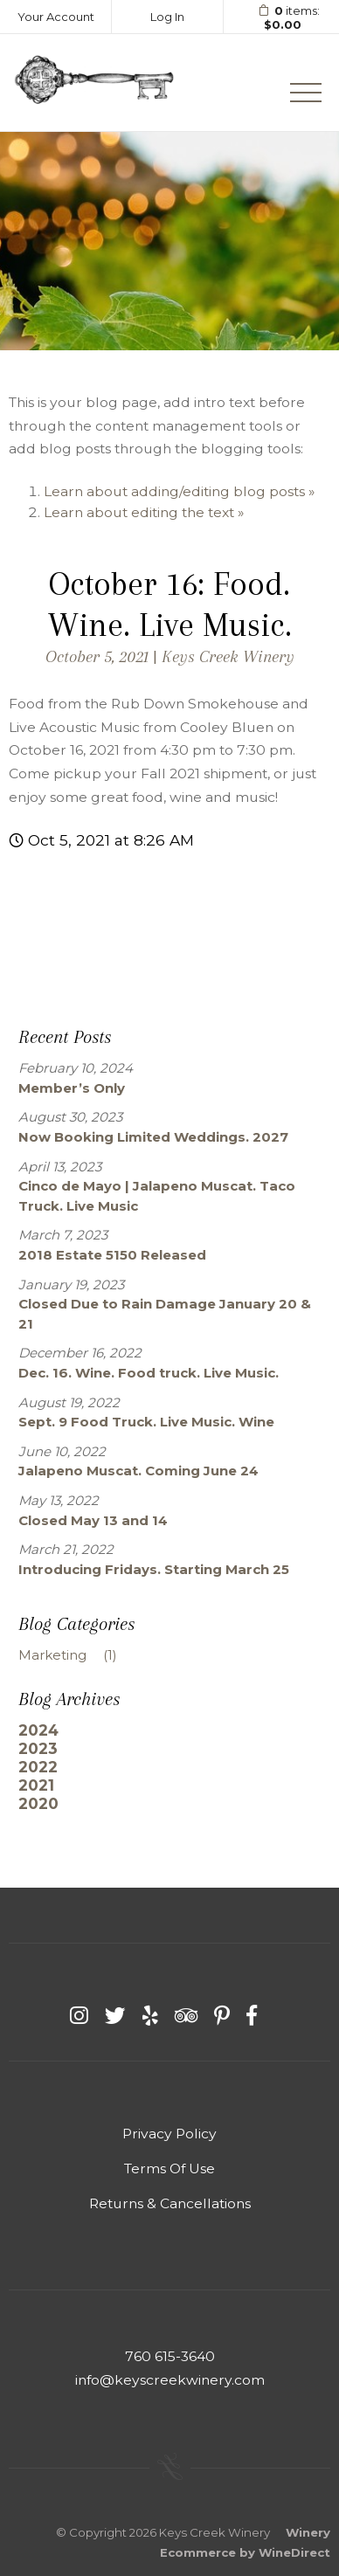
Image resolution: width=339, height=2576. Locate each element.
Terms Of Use (169, 2168)
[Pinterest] (222, 2015)
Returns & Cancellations (170, 2203)
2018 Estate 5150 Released (112, 1255)
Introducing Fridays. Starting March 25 (153, 1569)
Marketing (74, 1655)
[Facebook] (251, 2015)
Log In (167, 17)
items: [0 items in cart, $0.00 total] (283, 17)
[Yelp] (150, 2015)
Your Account (55, 17)
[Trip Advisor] (186, 2015)
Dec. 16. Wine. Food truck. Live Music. (148, 1372)
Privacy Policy (169, 2133)
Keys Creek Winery (228, 656)
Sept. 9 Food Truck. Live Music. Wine (146, 1421)
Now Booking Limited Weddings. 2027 (153, 1137)
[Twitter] (115, 2015)
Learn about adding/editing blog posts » (179, 491)
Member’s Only (71, 1088)
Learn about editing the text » (144, 512)
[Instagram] (79, 2015)
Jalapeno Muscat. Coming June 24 (138, 1470)
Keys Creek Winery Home (93, 83)
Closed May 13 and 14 (93, 1520)
